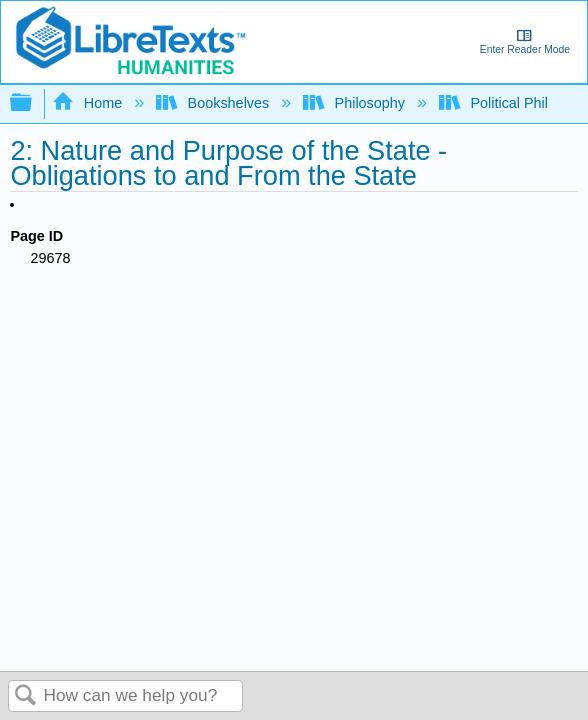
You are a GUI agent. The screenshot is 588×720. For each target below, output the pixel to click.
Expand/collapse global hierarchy (34, 103)
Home (89, 103)
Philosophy (356, 103)
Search (26, 696)
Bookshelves (214, 103)
